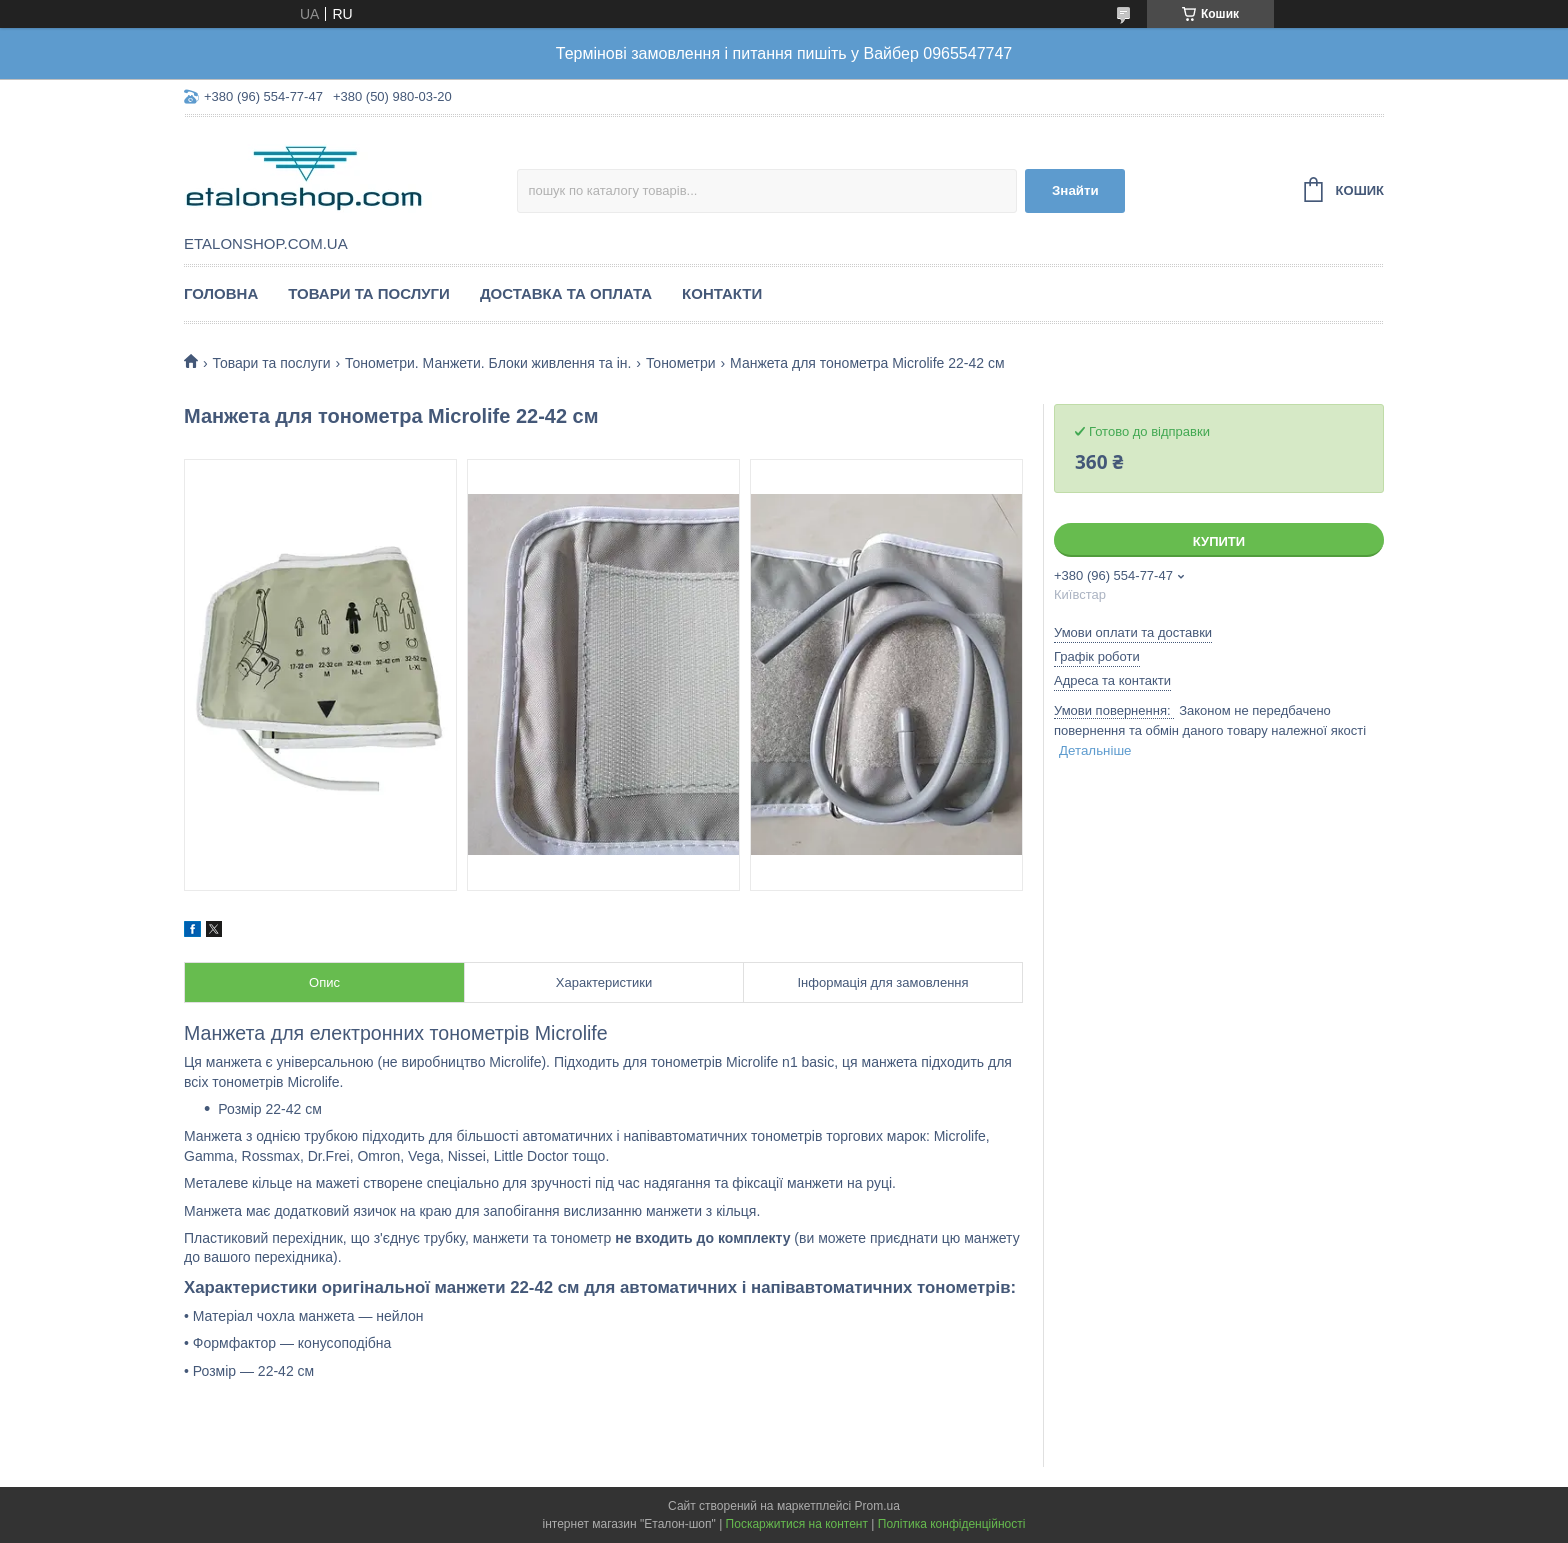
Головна (221, 293)
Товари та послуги (369, 293)
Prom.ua (877, 1506)
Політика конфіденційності (952, 1524)
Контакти (722, 293)
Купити (1219, 541)
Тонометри (681, 363)
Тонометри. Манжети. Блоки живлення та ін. (488, 363)
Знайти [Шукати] (1075, 190)
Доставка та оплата (566, 293)
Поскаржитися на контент (797, 1524)
